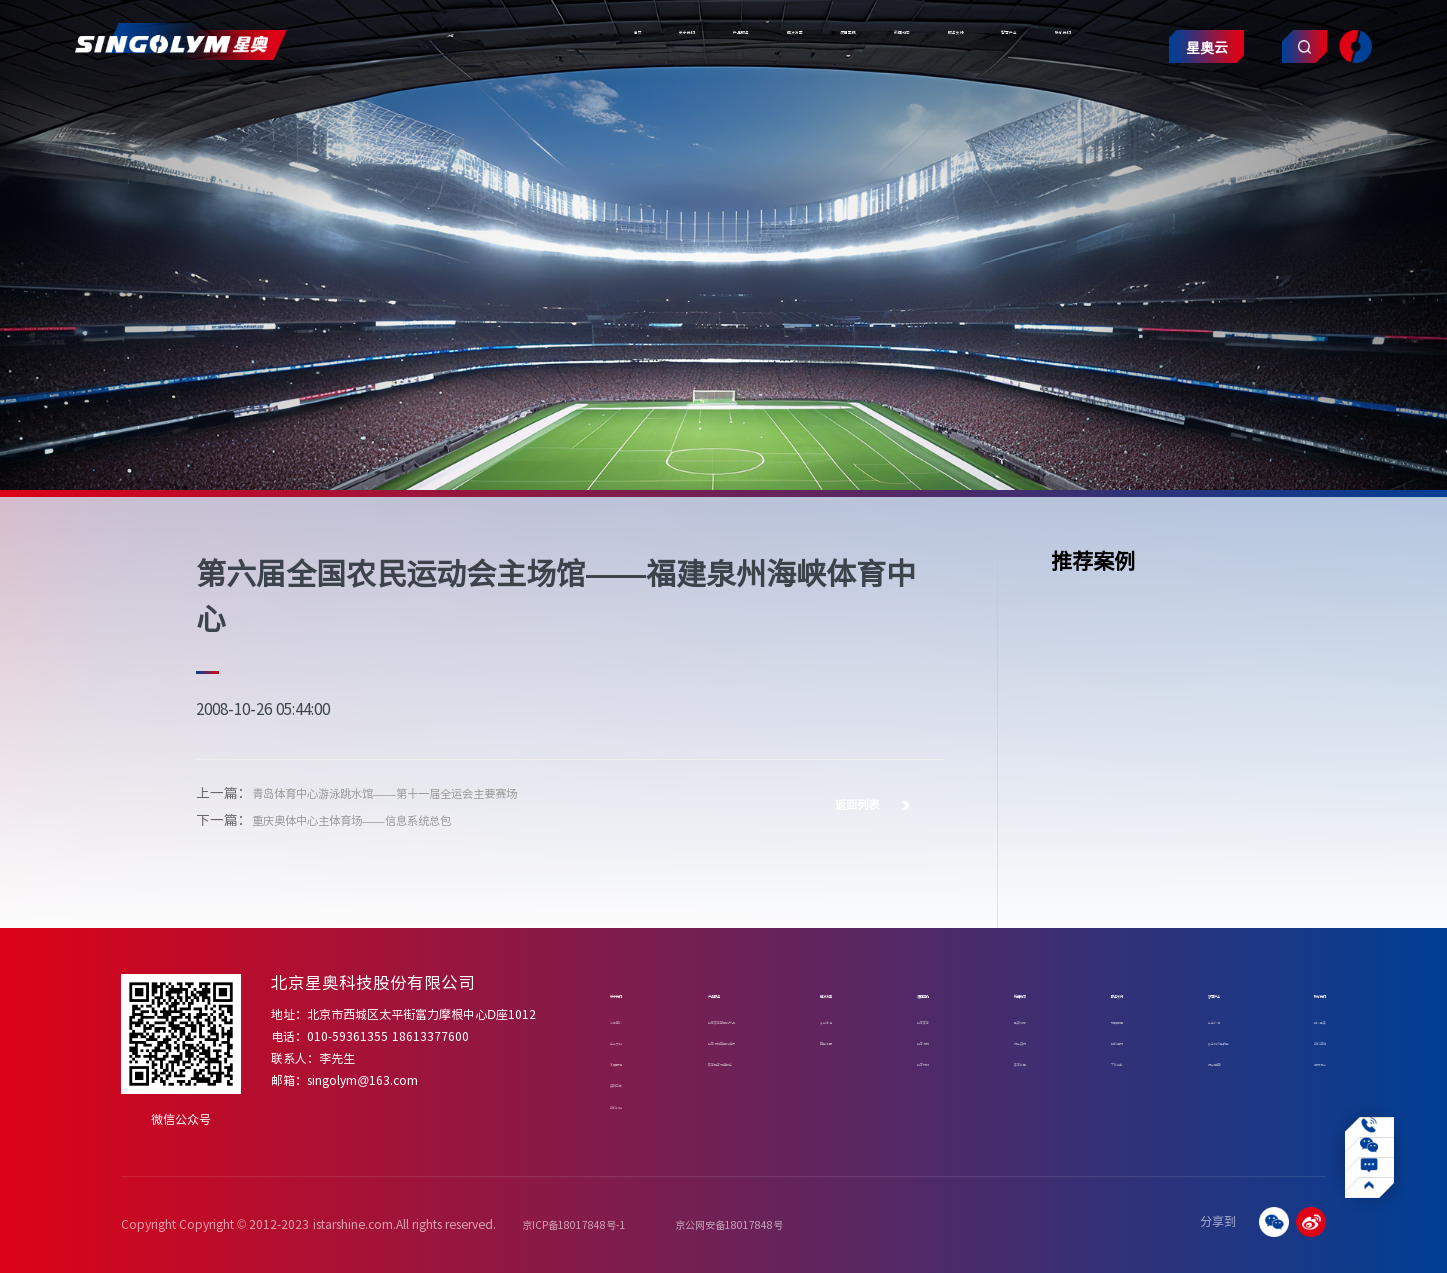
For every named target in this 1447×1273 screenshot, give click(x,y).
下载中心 (1103, 1061)
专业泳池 (851, 1019)
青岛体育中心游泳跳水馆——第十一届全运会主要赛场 (419, 792)
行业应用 (1187, 1061)
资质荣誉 (632, 1082)
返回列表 (872, 804)
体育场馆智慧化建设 (743, 1040)
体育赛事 (935, 1019)
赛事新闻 (1019, 1061)
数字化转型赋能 (1203, 1040)
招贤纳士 (1300, 1061)
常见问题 (1103, 1019)
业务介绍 (1187, 1019)
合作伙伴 (632, 1104)
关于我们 (350, 105)
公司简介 (632, 1019)
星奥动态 (1019, 1019)
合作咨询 (1300, 1040)
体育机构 (935, 1061)
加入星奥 (1300, 1019)
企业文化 (632, 1040)
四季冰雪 (851, 1040)
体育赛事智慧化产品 (743, 1019)
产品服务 (443, 105)
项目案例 (631, 105)
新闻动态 (724, 105)
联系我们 (1005, 105)
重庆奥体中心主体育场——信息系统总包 (377, 819)
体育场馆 (935, 1040)
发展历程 (632, 1061)
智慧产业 (912, 105)
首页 (270, 105)
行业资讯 (1019, 1040)
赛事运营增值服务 (738, 1061)
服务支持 (818, 105)
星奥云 (1169, 112)
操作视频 (1103, 1040)
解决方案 (537, 105)
